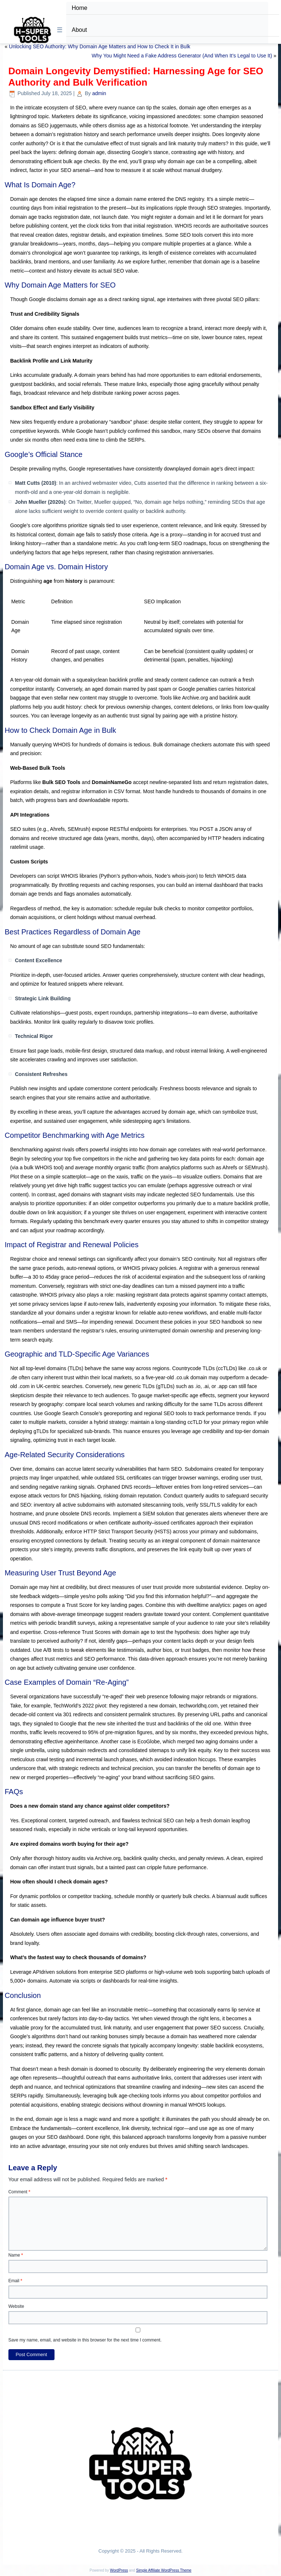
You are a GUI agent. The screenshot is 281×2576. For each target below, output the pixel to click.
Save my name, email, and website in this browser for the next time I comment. (85, 2340)
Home (79, 8)
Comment (19, 2191)
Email (15, 2280)
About (79, 30)
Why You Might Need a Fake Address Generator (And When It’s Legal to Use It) (182, 56)
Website (16, 2306)
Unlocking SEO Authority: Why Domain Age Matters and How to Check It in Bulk (99, 46)
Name (15, 2255)
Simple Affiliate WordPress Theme (163, 2570)
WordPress (119, 2570)
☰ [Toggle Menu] (60, 30)
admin (99, 93)
